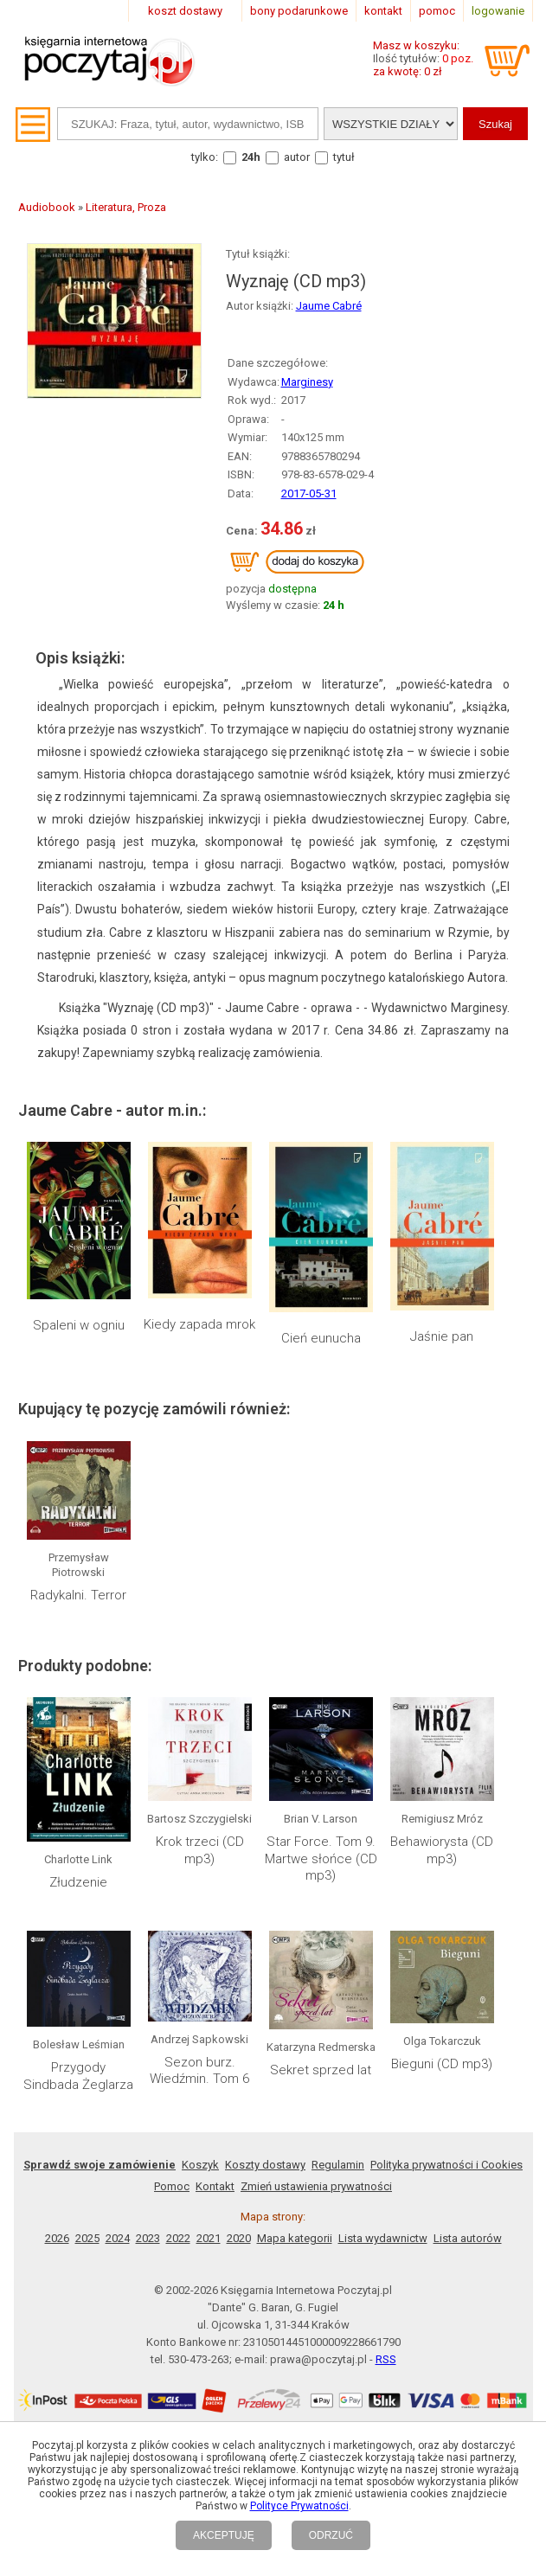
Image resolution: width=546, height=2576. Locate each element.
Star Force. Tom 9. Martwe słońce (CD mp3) (321, 1858)
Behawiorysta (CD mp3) (441, 1850)
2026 (57, 2238)
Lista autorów (468, 2238)
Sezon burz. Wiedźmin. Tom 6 (199, 2070)
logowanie (498, 10)
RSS (386, 2359)
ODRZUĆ (331, 2535)
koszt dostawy (185, 10)
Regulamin (338, 2164)
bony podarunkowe (299, 10)
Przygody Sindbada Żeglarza (78, 2076)
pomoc (437, 10)
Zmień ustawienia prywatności (316, 2186)
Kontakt (215, 2186)
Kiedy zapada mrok (199, 1324)
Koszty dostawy (265, 2164)
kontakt (383, 10)
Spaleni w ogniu (79, 1325)
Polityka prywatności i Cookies (446, 2164)
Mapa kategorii (294, 2238)
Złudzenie (78, 1882)
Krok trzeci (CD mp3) (200, 1850)
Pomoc (171, 2186)
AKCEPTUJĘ (223, 2535)
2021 (208, 2238)
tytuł (344, 157)
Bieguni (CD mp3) (441, 2064)
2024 (118, 2238)
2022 (178, 2238)
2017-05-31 (309, 493)
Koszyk (200, 2164)
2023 (148, 2238)
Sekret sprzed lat (320, 2070)
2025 (87, 2238)
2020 (239, 2238)
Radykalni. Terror (78, 1595)
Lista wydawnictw (382, 2238)
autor (297, 157)
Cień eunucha (321, 1338)
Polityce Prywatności (299, 2506)
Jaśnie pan (441, 1336)
